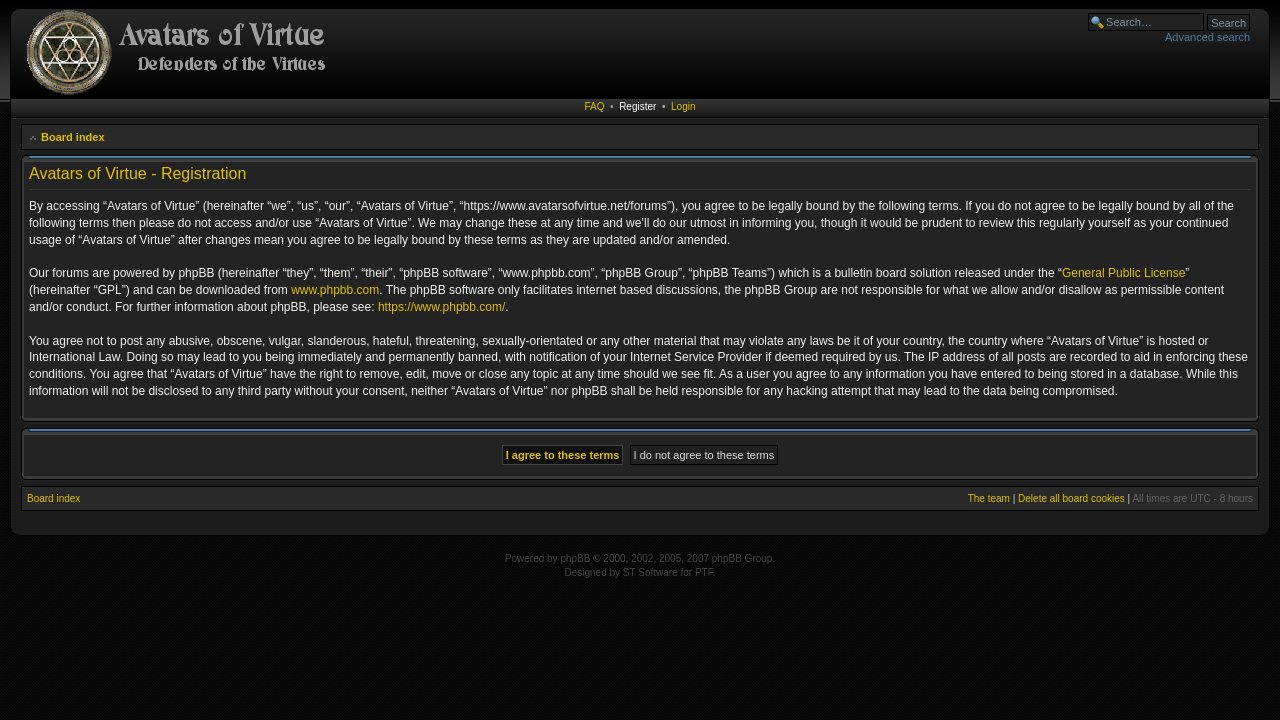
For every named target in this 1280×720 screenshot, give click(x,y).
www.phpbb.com (335, 290)
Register (637, 106)
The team (989, 498)
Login (683, 106)
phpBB (575, 558)
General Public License (1123, 273)
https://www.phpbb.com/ (441, 307)
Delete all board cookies (1071, 498)
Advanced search (1207, 37)
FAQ (595, 106)
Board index (73, 137)
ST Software (650, 572)
